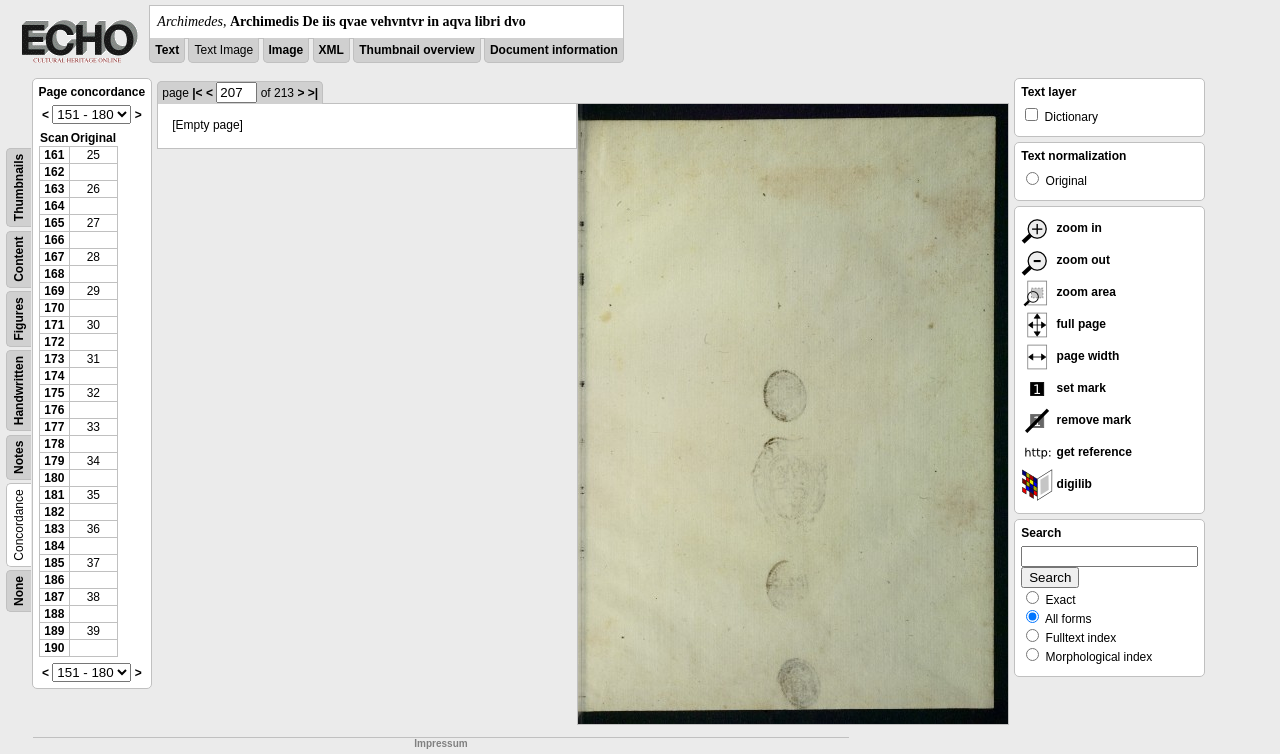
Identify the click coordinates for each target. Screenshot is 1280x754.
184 (54, 546)
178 (54, 444)
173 (54, 359)
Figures (19, 318)
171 (54, 325)
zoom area (1068, 292)
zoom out (1065, 260)
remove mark (1076, 420)
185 (54, 563)
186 (54, 580)
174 (54, 376)
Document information (554, 50)
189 (54, 631)
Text (167, 50)
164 (54, 206)
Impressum (440, 743)
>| (313, 93)
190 (54, 648)
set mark (1063, 388)
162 (54, 172)
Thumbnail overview (416, 50)
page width (1070, 356)
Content (19, 259)
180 (54, 478)
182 (54, 512)
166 (54, 240)
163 (54, 189)
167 (54, 257)
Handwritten (19, 390)
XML (331, 50)
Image (286, 50)
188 (54, 614)
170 (54, 308)
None (19, 591)
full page (1063, 324)
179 (54, 461)
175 (54, 393)
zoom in (1061, 228)
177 (54, 427)
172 (54, 342)
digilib (1056, 484)
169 (54, 291)
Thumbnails (19, 187)
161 (54, 155)
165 (54, 223)
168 (54, 274)
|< (197, 93)
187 (54, 597)
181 (54, 495)
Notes (19, 457)
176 (54, 410)
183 (54, 529)
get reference (1076, 452)
